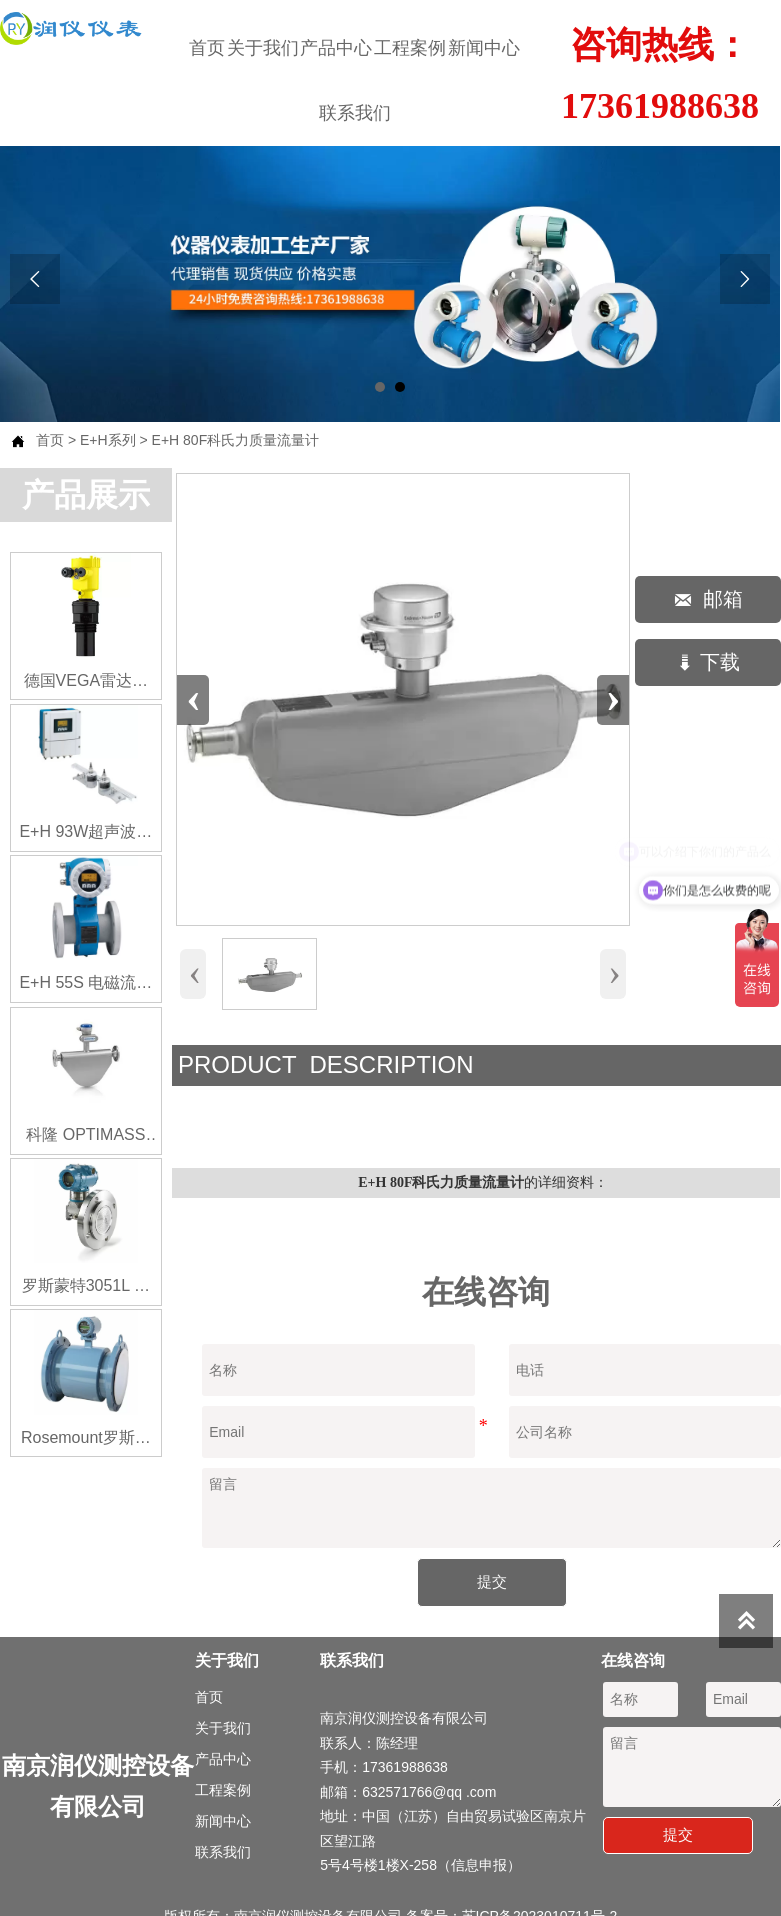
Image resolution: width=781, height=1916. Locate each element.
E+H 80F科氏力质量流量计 (236, 440)
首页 (50, 440)
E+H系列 (108, 440)
